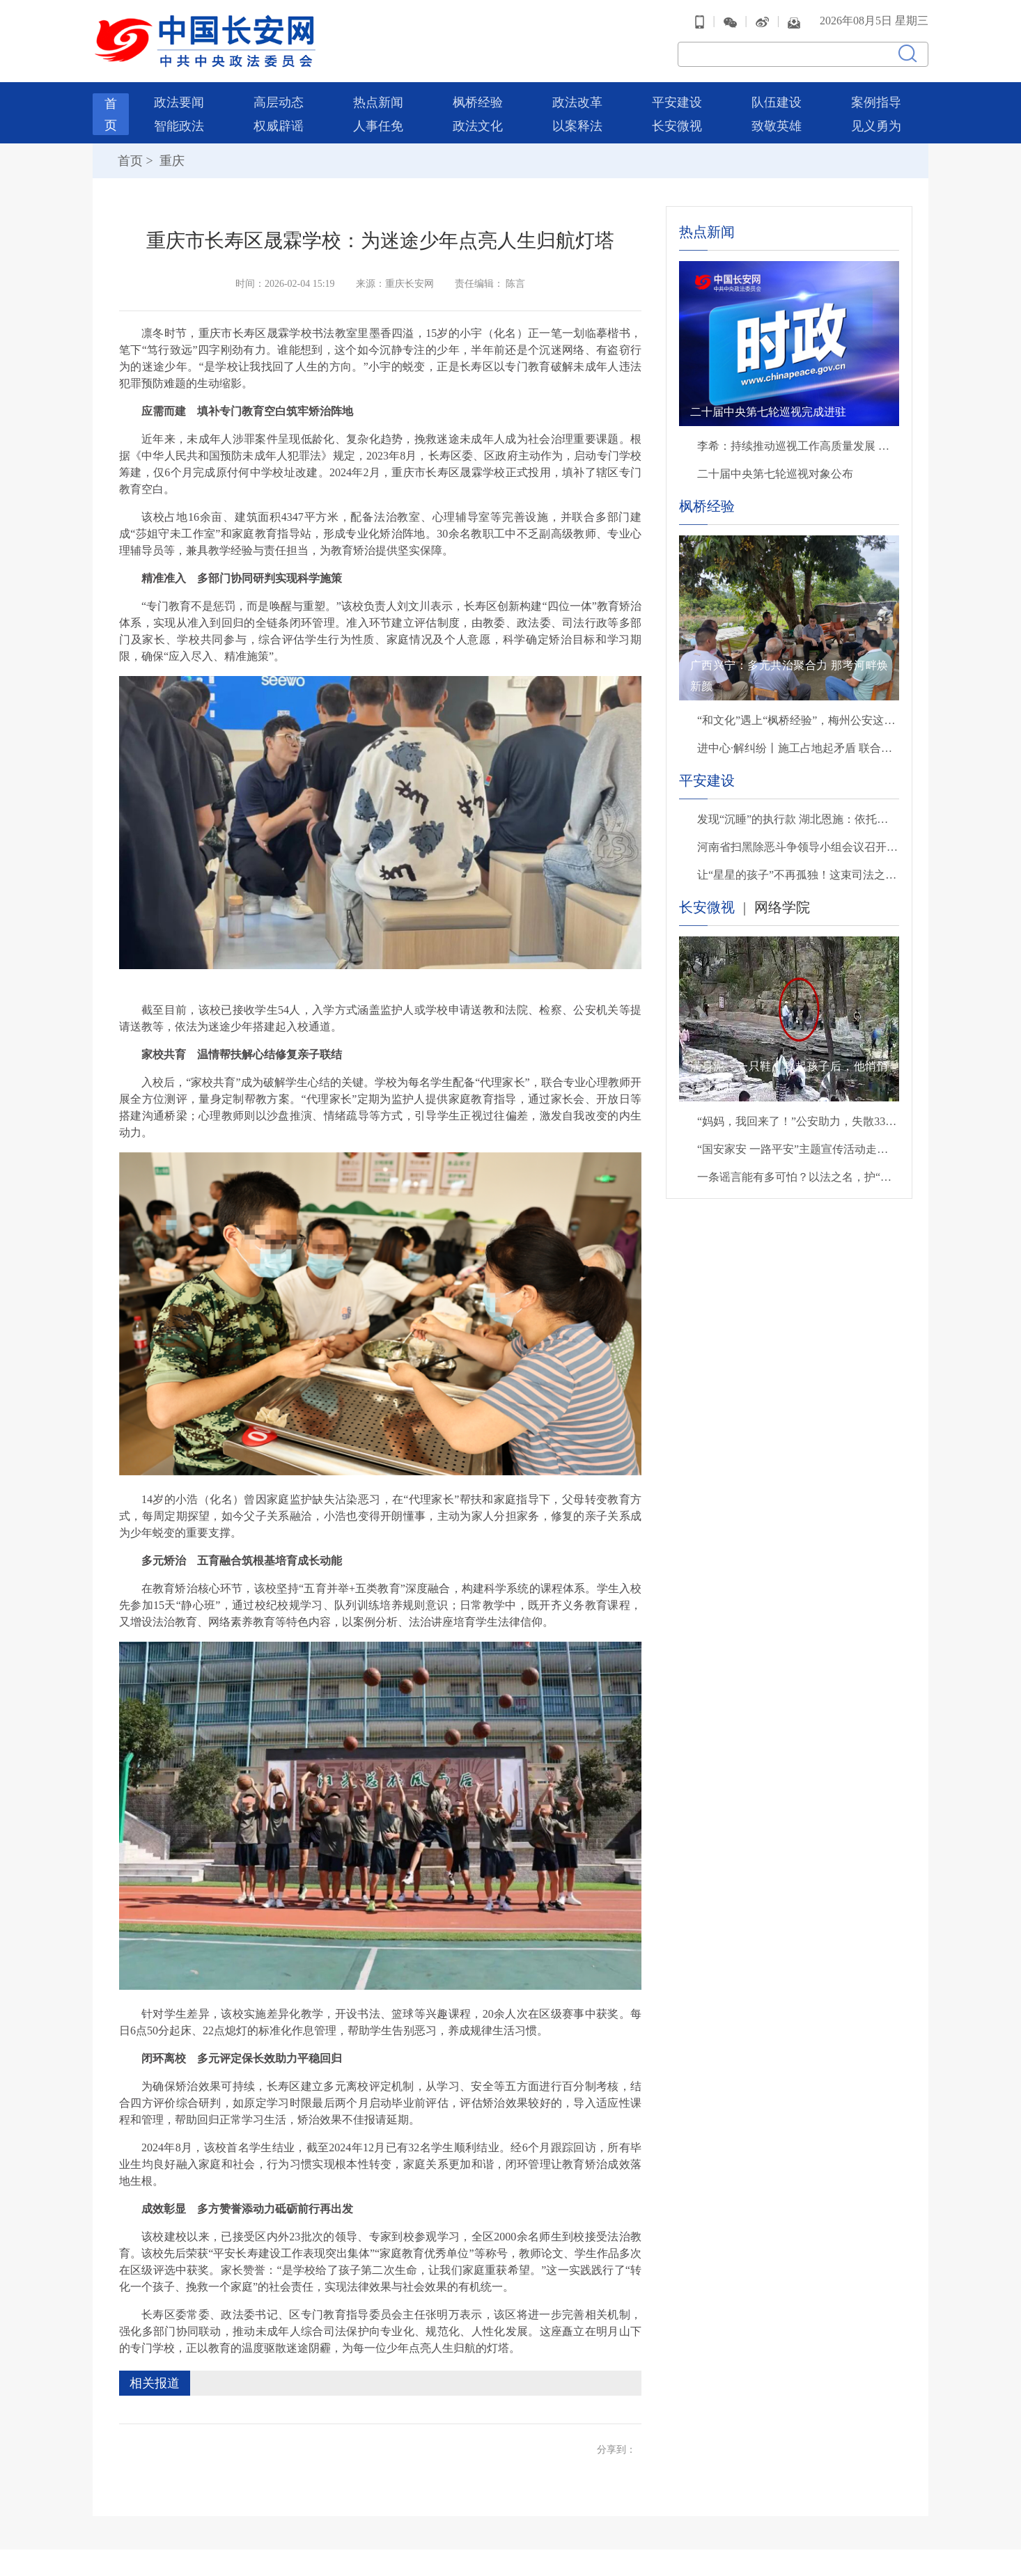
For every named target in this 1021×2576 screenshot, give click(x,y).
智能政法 (179, 124)
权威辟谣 (279, 124)
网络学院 (782, 905)
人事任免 (378, 124)
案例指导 (876, 100)
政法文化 (478, 124)
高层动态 (279, 100)
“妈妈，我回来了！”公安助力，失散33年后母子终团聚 (798, 1119)
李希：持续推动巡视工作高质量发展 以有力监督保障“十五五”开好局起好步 (798, 444)
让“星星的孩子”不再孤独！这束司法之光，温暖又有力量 (798, 873)
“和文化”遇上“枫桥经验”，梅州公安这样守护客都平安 (798, 718)
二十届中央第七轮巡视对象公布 (775, 472)
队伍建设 (776, 100)
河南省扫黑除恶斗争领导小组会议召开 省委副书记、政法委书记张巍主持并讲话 (798, 845)
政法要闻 (179, 100)
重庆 (170, 159)
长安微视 (677, 124)
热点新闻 (378, 100)
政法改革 (577, 100)
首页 (130, 159)
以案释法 (577, 124)
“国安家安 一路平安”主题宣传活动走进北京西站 (798, 1147)
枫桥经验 (478, 100)
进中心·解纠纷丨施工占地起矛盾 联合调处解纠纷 (798, 746)
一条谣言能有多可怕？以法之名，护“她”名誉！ (798, 1175)
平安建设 (677, 100)
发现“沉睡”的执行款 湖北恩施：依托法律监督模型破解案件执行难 (798, 817)
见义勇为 (876, 124)
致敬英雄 (776, 124)
